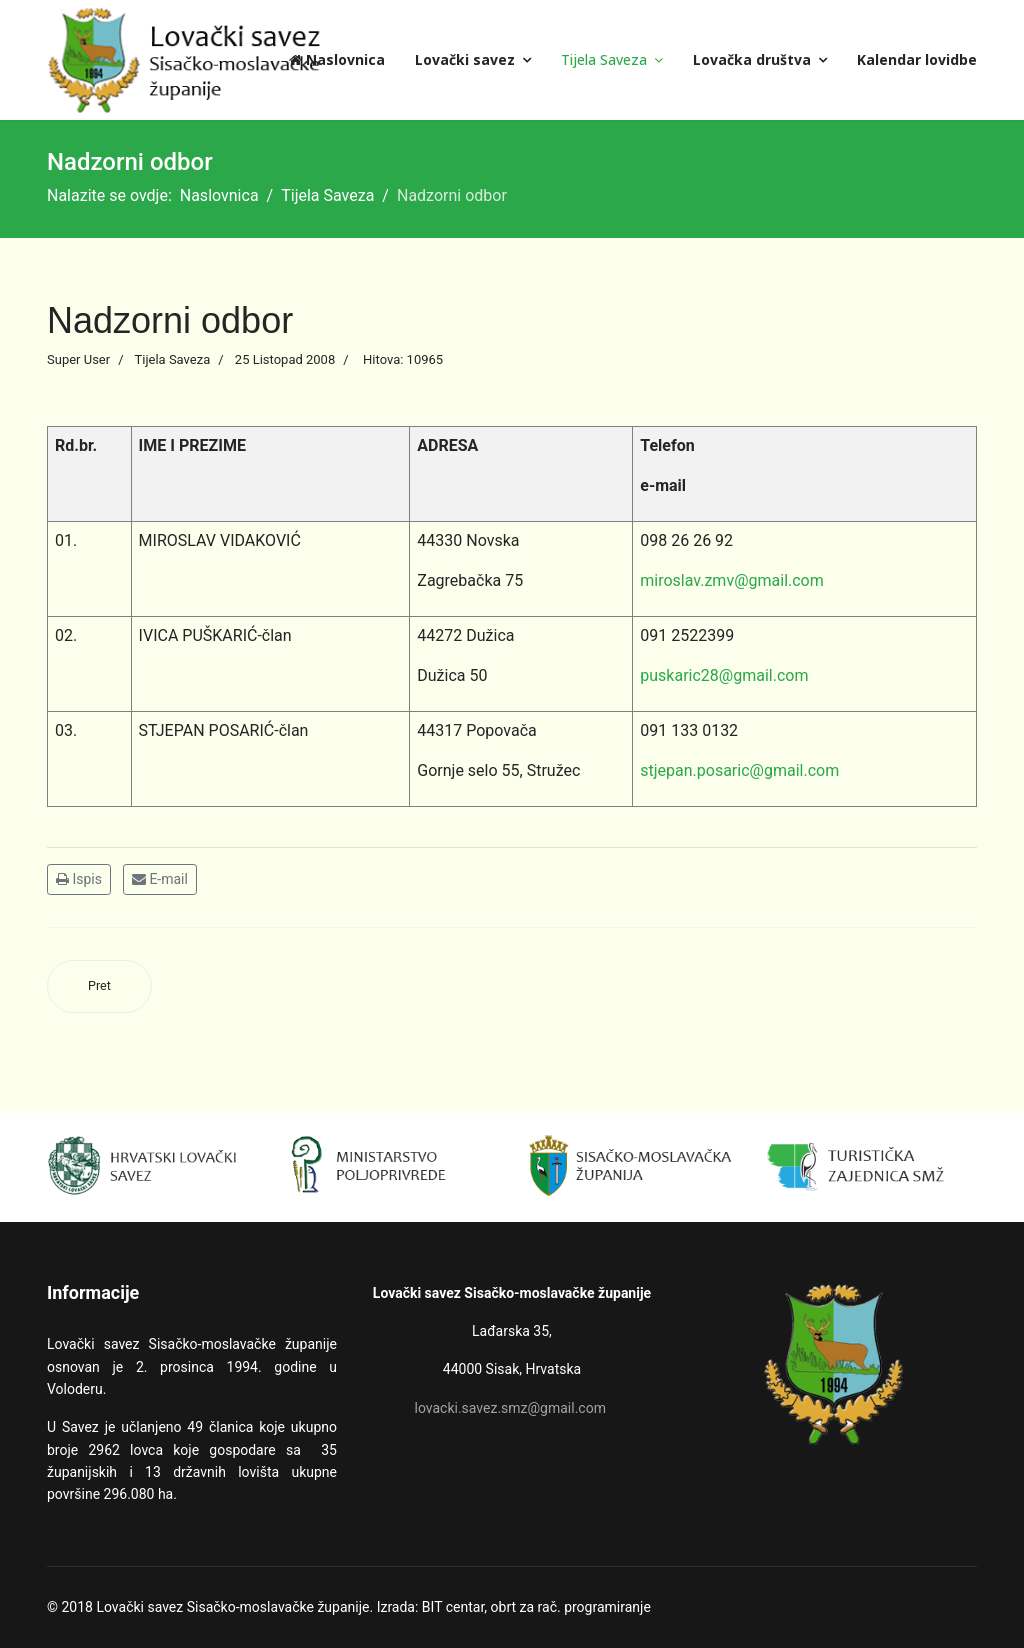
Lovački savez (465, 59)
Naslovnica (337, 59)
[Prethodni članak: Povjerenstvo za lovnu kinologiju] (99, 986)
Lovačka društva (752, 59)
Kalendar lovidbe (917, 59)
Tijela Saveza (604, 59)
